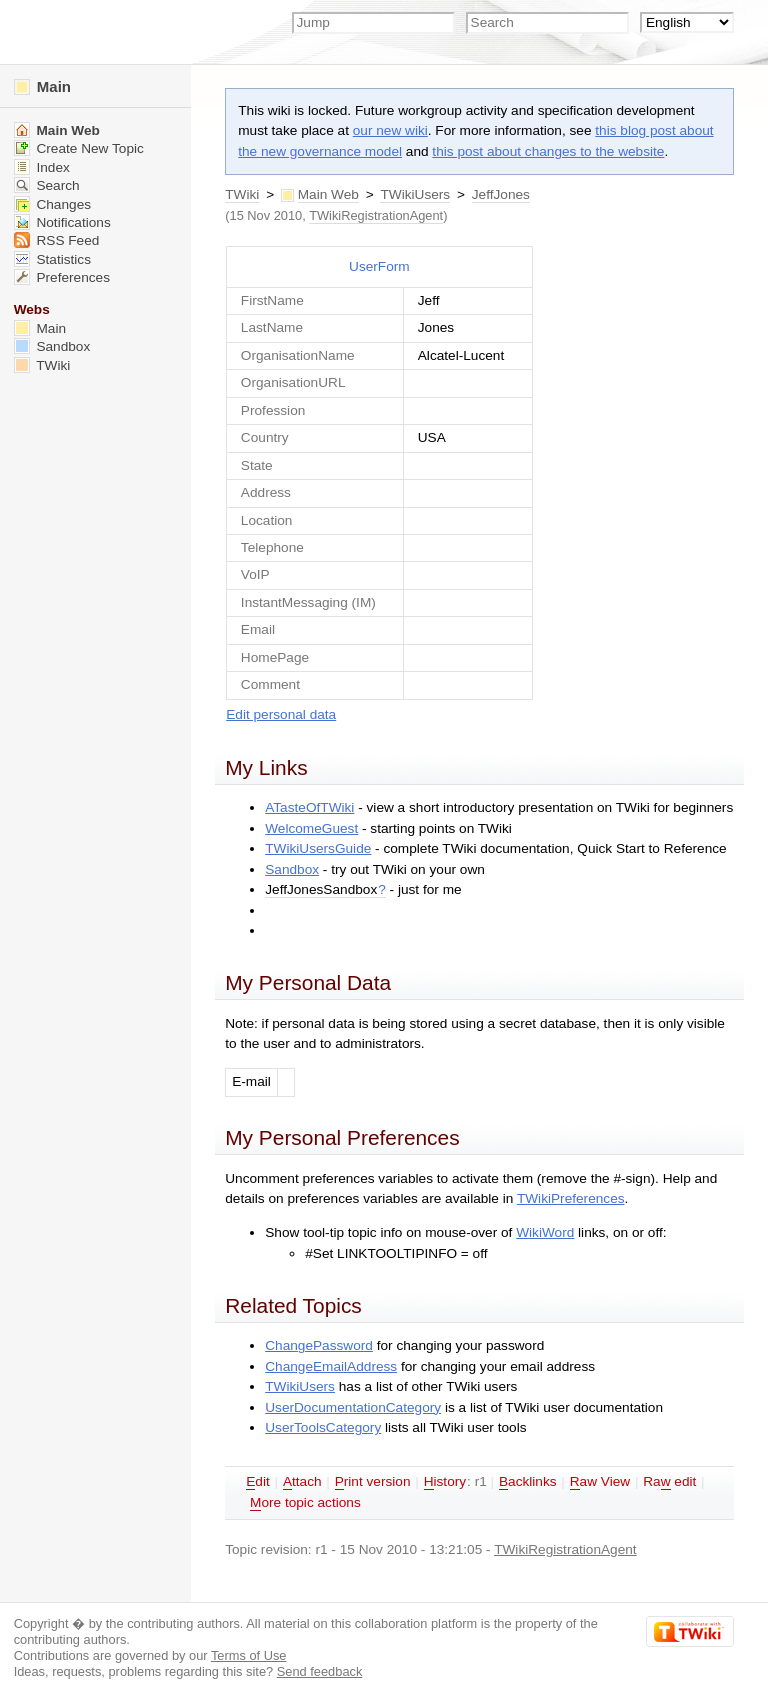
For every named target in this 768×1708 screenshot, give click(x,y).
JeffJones (501, 194)
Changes (52, 204)
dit (258, 1482)
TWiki (242, 194)
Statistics (52, 259)
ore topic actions (305, 1503)
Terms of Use (249, 1655)
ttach (302, 1482)
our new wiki (390, 130)
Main (42, 86)
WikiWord (545, 1232)
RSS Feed (57, 240)
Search (47, 185)
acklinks (528, 1482)
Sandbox (292, 869)
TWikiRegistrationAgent (376, 215)
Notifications (62, 222)
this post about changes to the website (548, 151)
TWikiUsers (415, 194)
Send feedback (320, 1671)
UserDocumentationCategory (353, 1407)
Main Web (328, 194)
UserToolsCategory (323, 1427)
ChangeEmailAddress (331, 1366)
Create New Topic (79, 148)
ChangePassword (319, 1345)
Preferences (62, 277)
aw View (600, 1482)
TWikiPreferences (571, 1198)
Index (42, 167)
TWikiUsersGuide (318, 848)
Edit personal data (281, 714)
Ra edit (669, 1482)
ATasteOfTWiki (309, 807)
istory (445, 1482)
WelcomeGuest (311, 828)
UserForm (379, 266)
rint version (373, 1482)
